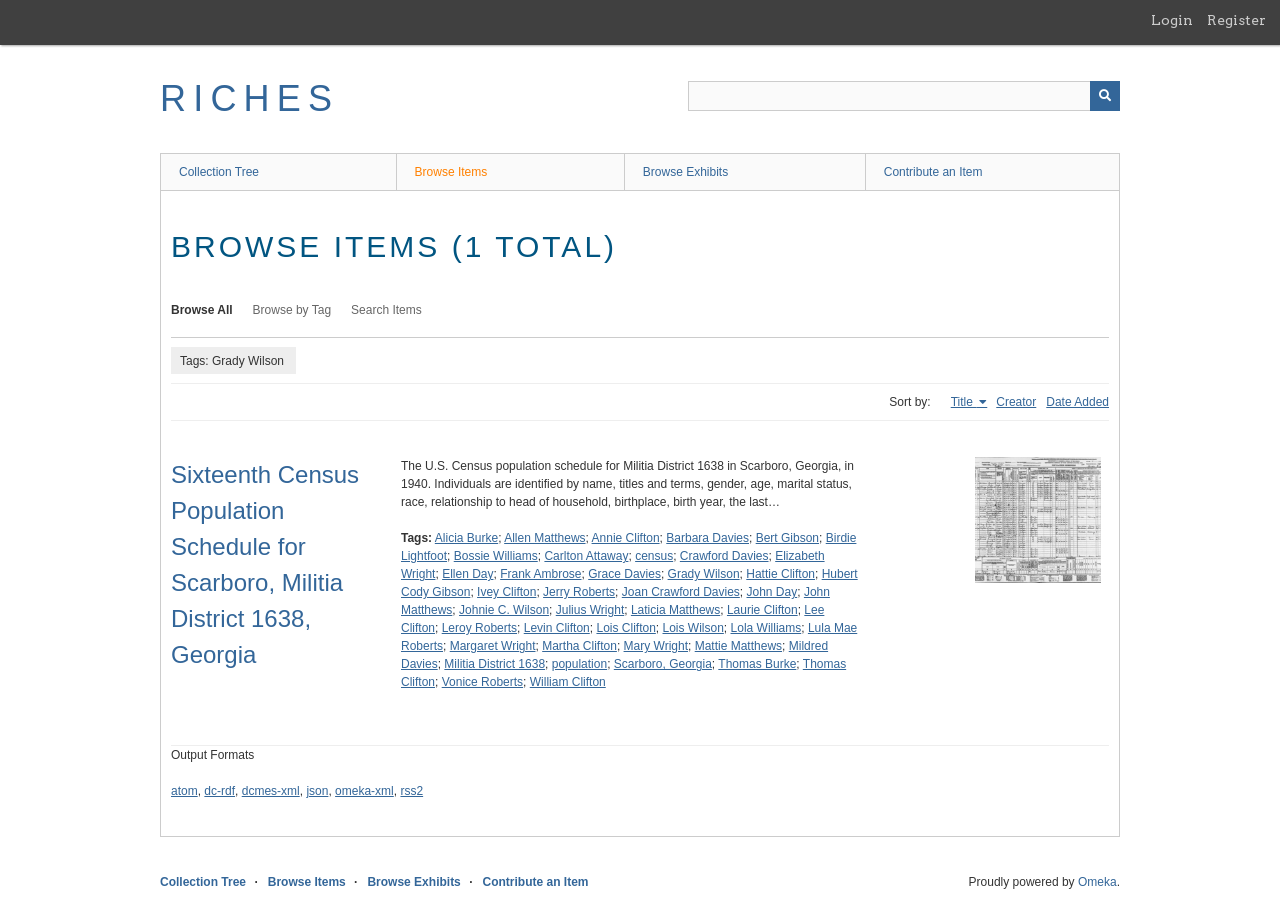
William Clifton (568, 682)
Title (964, 402)
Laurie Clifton (762, 610)
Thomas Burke (757, 664)
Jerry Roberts (579, 592)
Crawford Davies (724, 556)
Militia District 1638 (494, 664)
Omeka (1097, 882)
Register (1236, 20)
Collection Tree (219, 172)
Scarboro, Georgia (663, 664)
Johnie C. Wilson (504, 610)
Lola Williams (766, 628)
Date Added (1077, 402)
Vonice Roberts (482, 682)
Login (1172, 20)
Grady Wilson (704, 574)
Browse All (202, 310)
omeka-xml (364, 791)
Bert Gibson (787, 538)
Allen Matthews (544, 538)
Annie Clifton (626, 538)
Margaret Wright (493, 646)
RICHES (249, 98)
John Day (772, 592)
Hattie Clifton (780, 574)
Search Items (386, 310)
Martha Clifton (579, 646)
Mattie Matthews (738, 646)
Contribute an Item (933, 172)
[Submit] (1105, 96)
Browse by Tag (292, 310)
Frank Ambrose (540, 574)
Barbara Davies (707, 538)
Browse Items (451, 172)
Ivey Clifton (506, 592)
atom (184, 791)
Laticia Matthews (675, 610)
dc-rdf (219, 791)
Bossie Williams (496, 556)
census (654, 556)
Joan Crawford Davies (681, 592)
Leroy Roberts (479, 628)
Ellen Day (467, 574)
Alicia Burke (466, 538)
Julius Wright (590, 610)
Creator (1016, 402)
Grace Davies (624, 574)
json (317, 791)
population (579, 664)
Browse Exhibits (685, 172)
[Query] (904, 96)
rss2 (411, 791)
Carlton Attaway (586, 556)
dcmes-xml (271, 791)
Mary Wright (656, 646)
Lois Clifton (625, 628)
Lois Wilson (693, 628)
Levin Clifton (557, 628)
